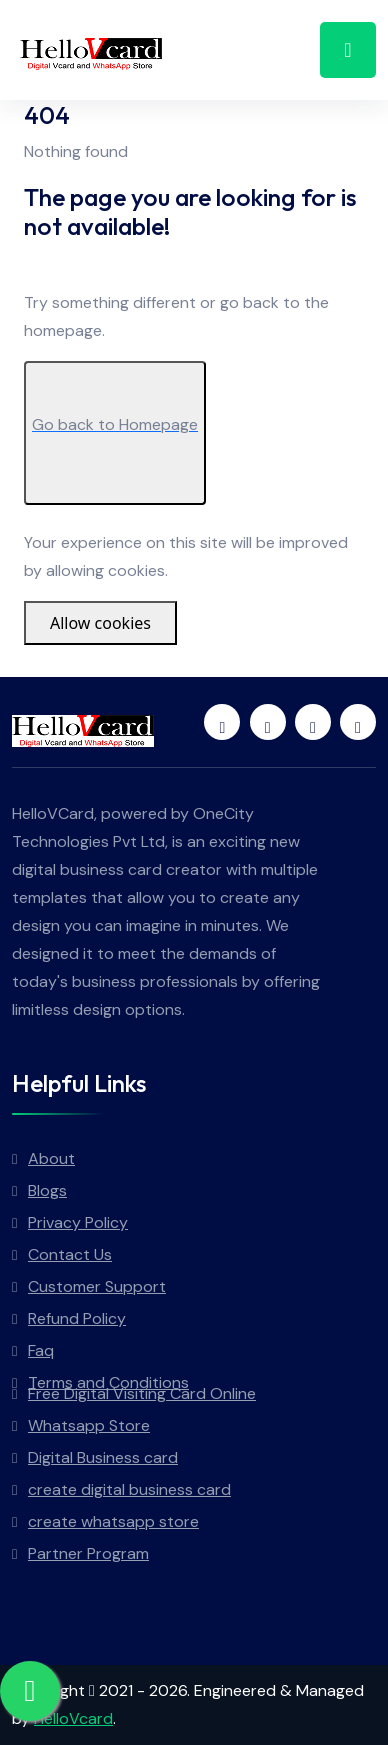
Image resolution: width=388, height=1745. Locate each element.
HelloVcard (73, 1718)
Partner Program (88, 1553)
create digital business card (129, 1489)
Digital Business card (103, 1457)
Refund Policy (77, 1318)
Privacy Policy (78, 1222)
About (51, 1158)
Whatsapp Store (89, 1425)
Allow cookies (100, 623)
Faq (41, 1350)
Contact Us (70, 1254)
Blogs (47, 1190)
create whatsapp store (113, 1521)
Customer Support (97, 1286)
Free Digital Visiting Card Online (142, 1393)
